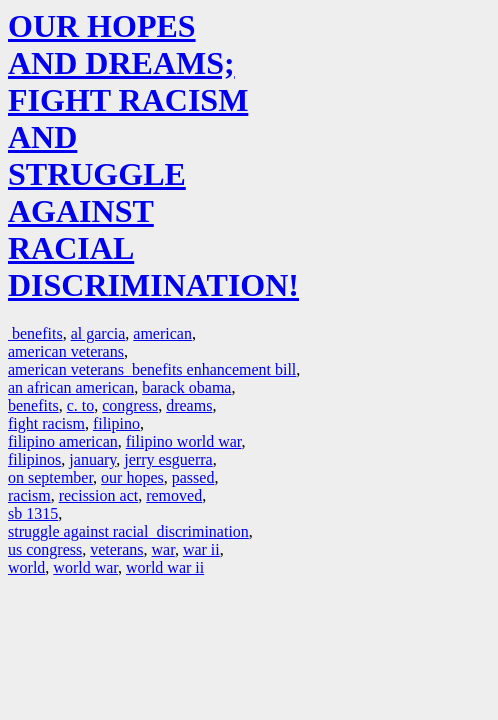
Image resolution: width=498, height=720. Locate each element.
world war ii (165, 567)
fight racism (46, 423)
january (92, 459)
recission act (99, 495)
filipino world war (184, 441)
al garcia (98, 333)
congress (130, 405)
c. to (81, 405)
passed (193, 477)
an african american (71, 387)
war (163, 549)
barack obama (186, 387)
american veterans (66, 351)
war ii (201, 549)
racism (29, 495)
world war (85, 567)
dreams (189, 405)
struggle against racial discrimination (128, 531)
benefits (35, 333)
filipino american (63, 441)
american (162, 333)
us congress (45, 549)
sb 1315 (33, 513)
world (26, 567)
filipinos (34, 459)
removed (174, 495)
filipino (116, 423)
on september (50, 477)
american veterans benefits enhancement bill (152, 369)
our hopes (132, 477)
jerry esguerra (168, 459)
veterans (116, 549)
